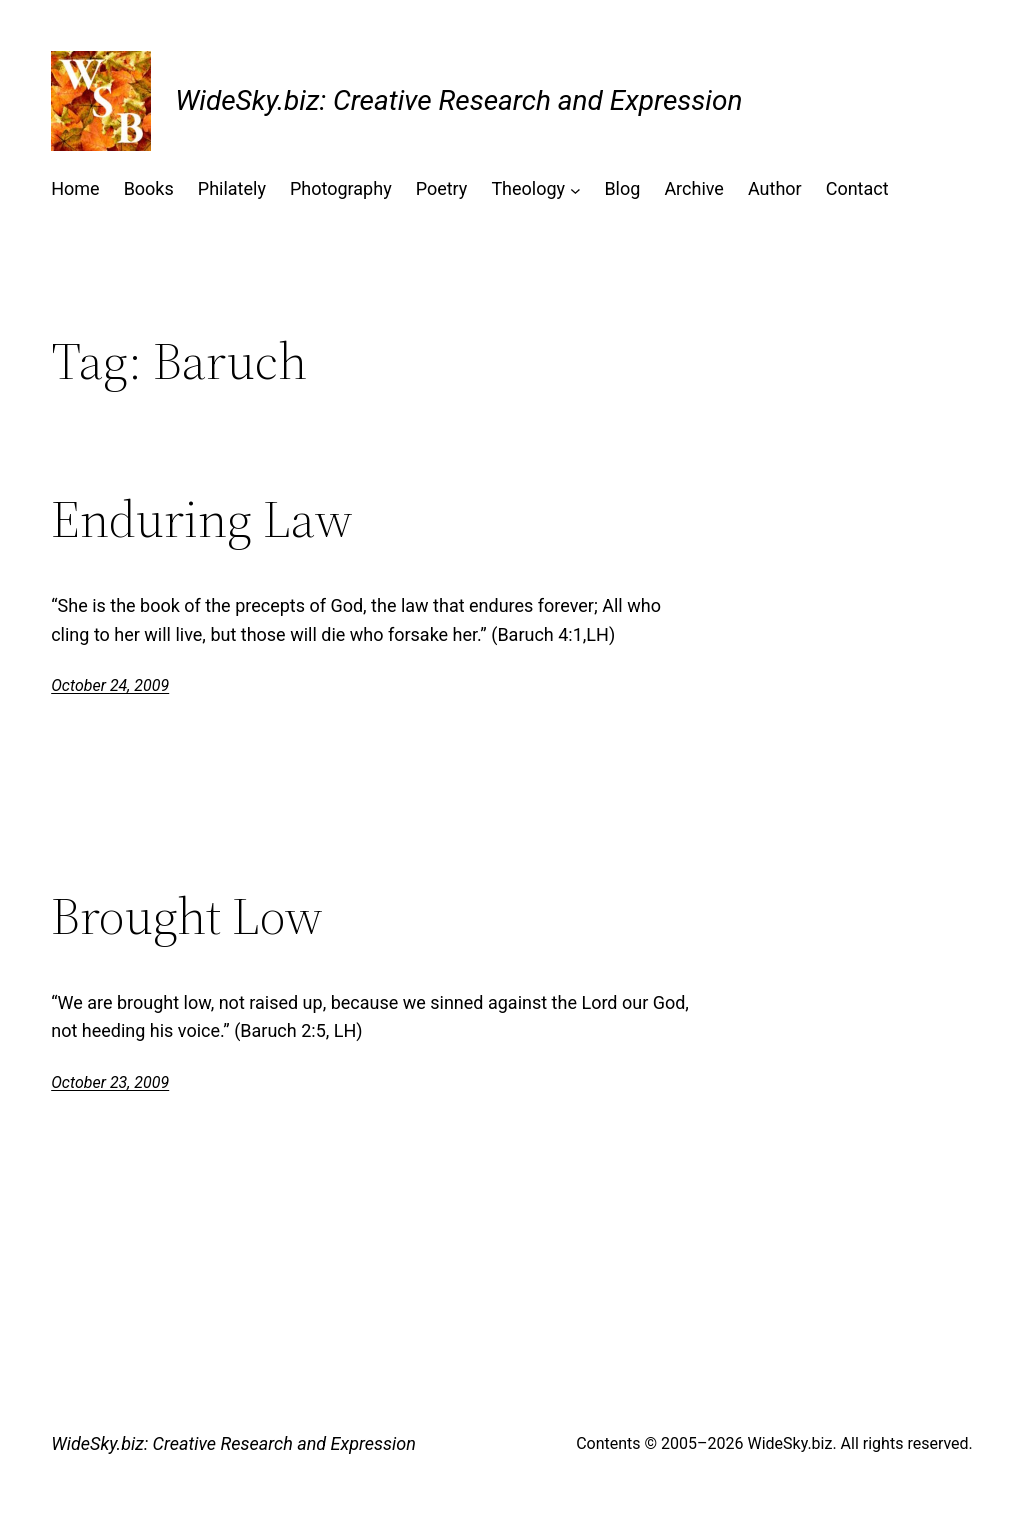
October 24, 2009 (110, 685)
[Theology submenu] (575, 189)
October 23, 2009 (110, 1082)
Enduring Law (202, 519)
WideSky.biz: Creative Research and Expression (458, 100)
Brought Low (187, 916)
